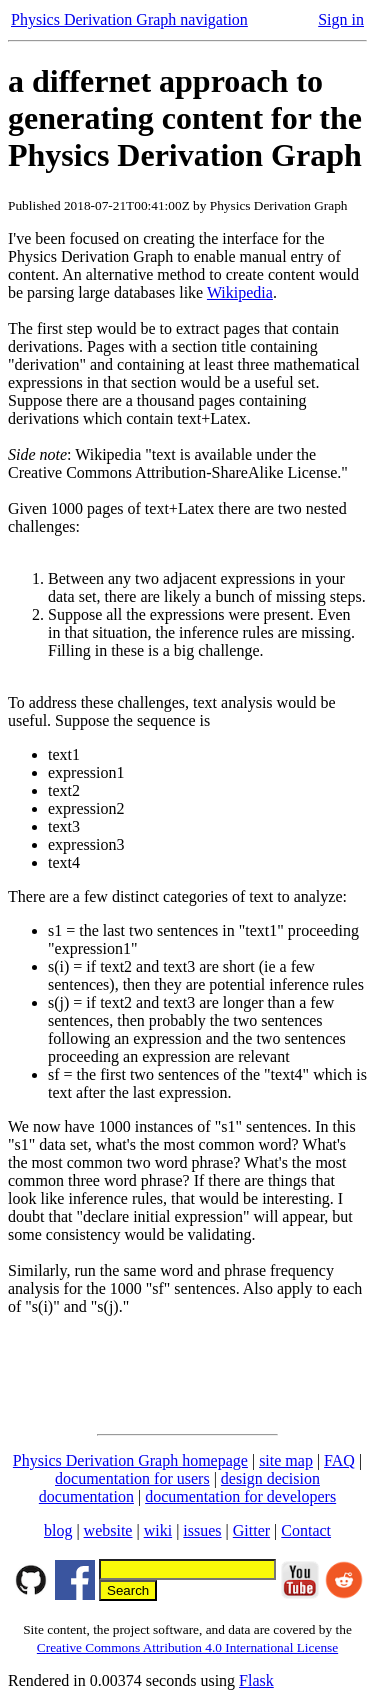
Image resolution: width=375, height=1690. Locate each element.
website (108, 1530)
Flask (256, 1680)
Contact (306, 1530)
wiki (158, 1530)
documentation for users (132, 1478)
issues (202, 1530)
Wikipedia (240, 292)
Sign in (341, 19)
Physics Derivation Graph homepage (130, 1460)
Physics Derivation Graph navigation (129, 19)
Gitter (251, 1530)
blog (58, 1530)
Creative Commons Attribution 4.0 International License (187, 1647)
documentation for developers (240, 1496)
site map (286, 1460)
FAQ (339, 1460)
